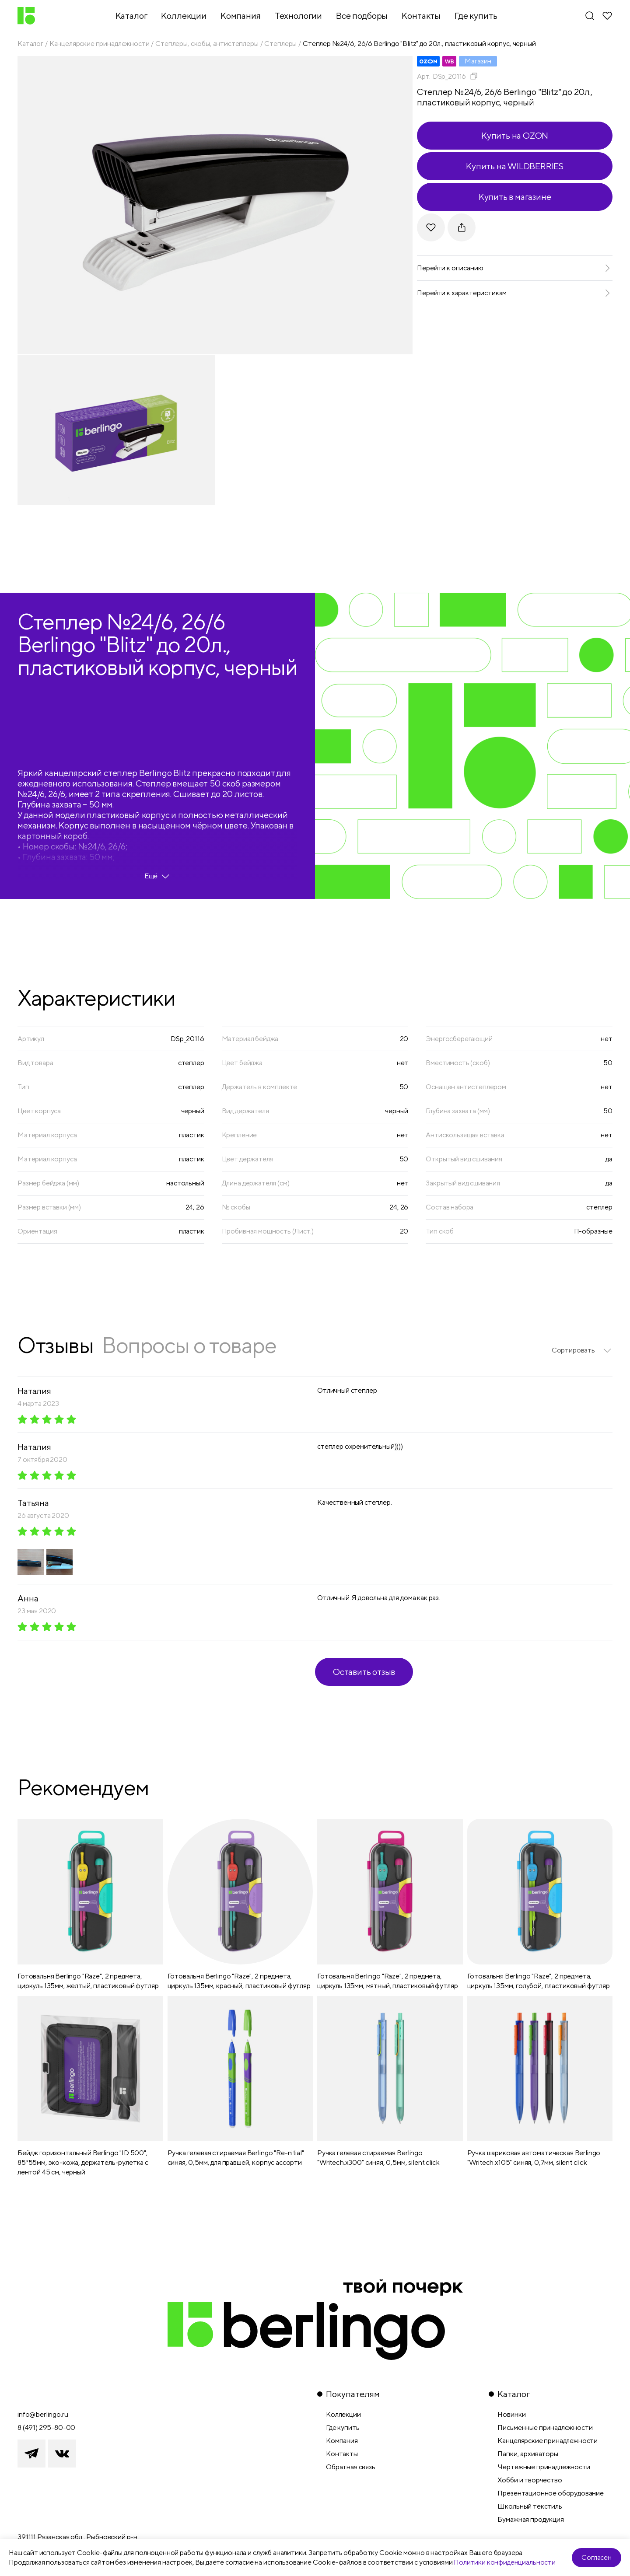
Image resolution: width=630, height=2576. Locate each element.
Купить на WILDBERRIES (515, 166)
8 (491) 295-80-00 (46, 2427)
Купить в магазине (515, 197)
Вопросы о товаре (189, 1345)
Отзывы (55, 1345)
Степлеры (280, 43)
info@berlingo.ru (43, 2414)
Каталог (30, 43)
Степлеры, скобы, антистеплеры (206, 43)
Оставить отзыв (364, 1672)
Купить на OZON (514, 135)
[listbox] (582, 1350)
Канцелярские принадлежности (99, 43)
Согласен (596, 2557)
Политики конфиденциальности (505, 2562)
